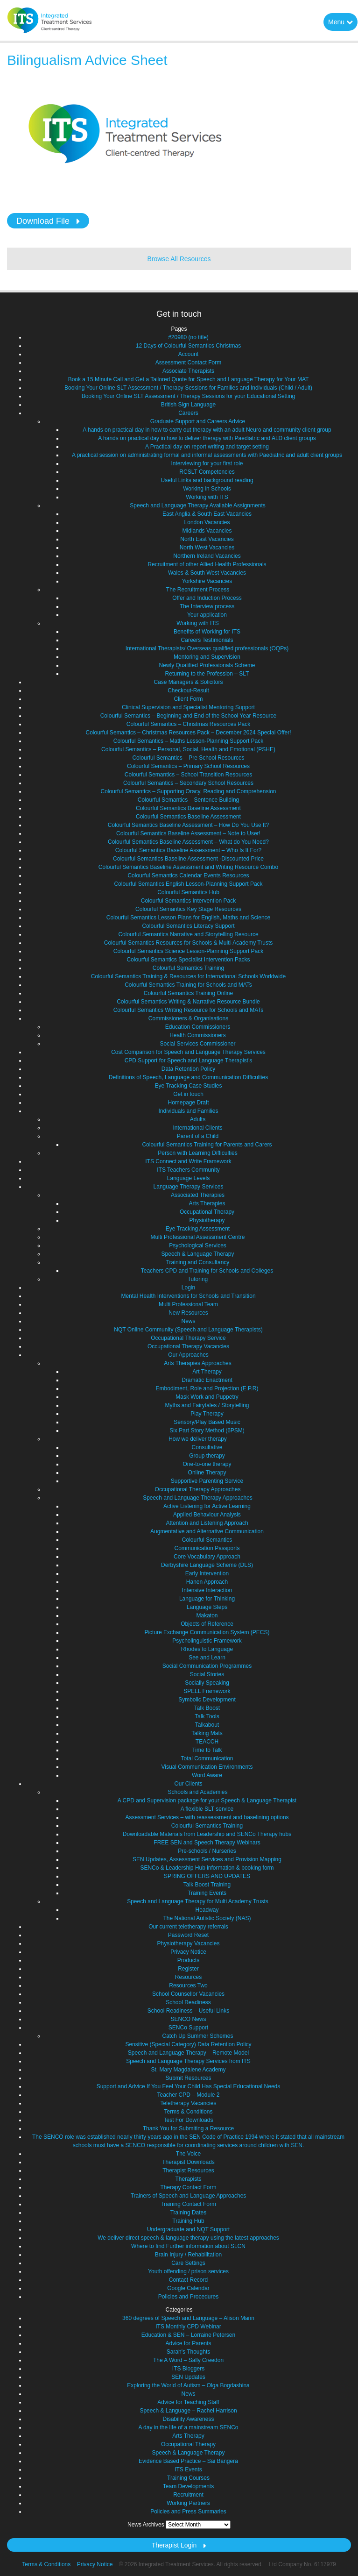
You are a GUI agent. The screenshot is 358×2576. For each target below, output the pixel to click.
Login (188, 1287)
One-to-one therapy (207, 1464)
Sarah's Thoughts (188, 2351)
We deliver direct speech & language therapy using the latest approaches (188, 2237)
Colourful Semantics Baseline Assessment (188, 808)
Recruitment (188, 2494)
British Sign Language (188, 404)
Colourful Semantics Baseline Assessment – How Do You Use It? (188, 825)
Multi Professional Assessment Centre (197, 1237)
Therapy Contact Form (188, 2187)
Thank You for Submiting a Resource (188, 2128)
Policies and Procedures (188, 2296)
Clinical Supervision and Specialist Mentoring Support (188, 707)
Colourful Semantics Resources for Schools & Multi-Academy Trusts (188, 942)
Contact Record (188, 2280)
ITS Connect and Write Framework (188, 1161)
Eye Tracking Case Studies (188, 1085)
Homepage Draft (188, 1102)
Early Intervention (207, 1573)
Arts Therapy (188, 2436)
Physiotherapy (207, 1220)
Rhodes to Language (207, 1649)
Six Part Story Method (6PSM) (207, 1430)
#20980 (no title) (188, 337)
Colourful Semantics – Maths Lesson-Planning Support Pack (188, 741)
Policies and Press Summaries (188, 2511)
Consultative (206, 1447)
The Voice (188, 2153)
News (188, 1321)
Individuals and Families (188, 1111)
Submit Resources (188, 2078)
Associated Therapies (198, 1195)
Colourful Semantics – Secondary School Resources (188, 783)
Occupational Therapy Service (188, 1338)
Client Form (188, 699)
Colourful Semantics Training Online (188, 993)
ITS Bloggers (188, 2368)
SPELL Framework (206, 1691)
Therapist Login (174, 2545)
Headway (206, 1910)
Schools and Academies (197, 1792)
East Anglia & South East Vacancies (207, 514)
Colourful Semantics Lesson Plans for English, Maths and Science (188, 917)
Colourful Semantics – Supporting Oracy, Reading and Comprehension (188, 791)
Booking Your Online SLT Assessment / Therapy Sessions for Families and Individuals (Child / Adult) (188, 387)
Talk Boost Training (207, 1884)
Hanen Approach (207, 1582)
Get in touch (188, 1094)
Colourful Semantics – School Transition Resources (188, 774)
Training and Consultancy (198, 1262)
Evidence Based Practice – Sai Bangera (188, 2461)
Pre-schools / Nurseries (207, 1851)
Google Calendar (188, 2288)
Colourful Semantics (207, 1540)
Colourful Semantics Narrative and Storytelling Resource (188, 934)
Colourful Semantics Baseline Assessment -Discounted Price (188, 858)
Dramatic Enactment (207, 1380)
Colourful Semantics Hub (188, 892)
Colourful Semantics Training (188, 968)
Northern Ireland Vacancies (207, 556)
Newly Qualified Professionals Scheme (207, 665)
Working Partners (188, 2503)
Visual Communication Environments (207, 1767)
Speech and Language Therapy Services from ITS (188, 2061)
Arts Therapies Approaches (198, 1363)
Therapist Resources (188, 2170)
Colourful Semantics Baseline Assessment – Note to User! (188, 833)
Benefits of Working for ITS (207, 631)
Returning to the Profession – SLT (207, 673)
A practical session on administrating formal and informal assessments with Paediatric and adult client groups (207, 455)
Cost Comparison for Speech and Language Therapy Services (188, 1052)
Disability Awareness (188, 2419)
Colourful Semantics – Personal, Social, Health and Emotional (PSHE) (188, 749)
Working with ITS (207, 497)
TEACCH (207, 1741)
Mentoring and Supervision (207, 657)
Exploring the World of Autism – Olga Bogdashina (188, 2385)
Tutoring (198, 1279)
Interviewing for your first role (207, 463)
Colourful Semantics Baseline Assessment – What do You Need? (188, 842)
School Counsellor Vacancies (188, 1994)
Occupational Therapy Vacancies (188, 1346)
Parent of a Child (197, 1136)
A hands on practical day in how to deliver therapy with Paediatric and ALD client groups (207, 438)
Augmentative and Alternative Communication (207, 1531)
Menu (340, 22)
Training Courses (188, 2478)
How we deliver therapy (197, 1439)
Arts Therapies (207, 1203)
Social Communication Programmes (207, 1666)
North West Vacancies (207, 547)
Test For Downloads (188, 2120)
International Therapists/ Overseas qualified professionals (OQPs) (207, 648)
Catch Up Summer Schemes (197, 2036)
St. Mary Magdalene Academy (188, 2069)
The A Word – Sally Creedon (188, 2360)
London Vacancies (207, 522)
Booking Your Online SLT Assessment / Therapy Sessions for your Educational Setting (188, 396)
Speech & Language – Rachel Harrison (188, 2410)
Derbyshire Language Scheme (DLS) (207, 1565)
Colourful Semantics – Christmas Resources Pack (188, 724)
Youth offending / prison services (188, 2271)
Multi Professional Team (188, 1304)
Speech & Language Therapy (197, 1254)
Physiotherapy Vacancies (188, 1943)
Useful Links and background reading (207, 480)
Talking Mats (207, 1733)
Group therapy (207, 1455)
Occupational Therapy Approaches (198, 1489)
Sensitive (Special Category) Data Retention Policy (188, 2044)
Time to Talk (207, 1750)
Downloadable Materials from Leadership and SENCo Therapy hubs (207, 1834)
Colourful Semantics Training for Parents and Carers (207, 1144)
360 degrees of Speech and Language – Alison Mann (188, 2318)
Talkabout (207, 1725)
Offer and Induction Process (207, 598)
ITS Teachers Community (188, 1170)
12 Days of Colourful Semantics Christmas (188, 345)
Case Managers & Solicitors (188, 682)
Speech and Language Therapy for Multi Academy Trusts (197, 1901)
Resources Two (188, 1985)
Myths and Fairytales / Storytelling (207, 1405)
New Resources (188, 1312)
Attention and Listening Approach (207, 1523)
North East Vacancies (207, 539)
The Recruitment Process (197, 589)
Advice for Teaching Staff (188, 2402)
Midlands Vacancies (207, 530)
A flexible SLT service (207, 1809)
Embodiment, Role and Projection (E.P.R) (207, 1388)
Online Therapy (207, 1472)
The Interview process (207, 606)
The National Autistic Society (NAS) (207, 1918)
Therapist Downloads (188, 2162)
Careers (188, 413)
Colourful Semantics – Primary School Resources (188, 766)
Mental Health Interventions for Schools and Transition (188, 1296)
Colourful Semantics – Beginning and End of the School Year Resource (188, 715)
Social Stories (207, 1674)
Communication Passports (206, 1548)
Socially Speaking (207, 1682)
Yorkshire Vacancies (207, 581)
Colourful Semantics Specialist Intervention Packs (188, 959)
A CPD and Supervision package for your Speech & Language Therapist (207, 1800)
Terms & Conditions (188, 2111)
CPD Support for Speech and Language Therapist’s (189, 1060)
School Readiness (188, 2002)
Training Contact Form (188, 2204)
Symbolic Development (207, 1699)
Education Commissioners (197, 1027)
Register (188, 1968)
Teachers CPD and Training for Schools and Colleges (207, 1270)
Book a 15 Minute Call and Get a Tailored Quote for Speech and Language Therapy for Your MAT (188, 379)
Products (188, 1960)
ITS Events (188, 2469)
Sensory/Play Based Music (207, 1422)
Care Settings (188, 2263)
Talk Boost (207, 1708)
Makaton (207, 1615)
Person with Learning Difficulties (198, 1153)
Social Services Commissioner (197, 1043)
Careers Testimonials (207, 640)
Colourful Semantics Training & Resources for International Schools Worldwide (188, 976)
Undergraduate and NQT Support (188, 2229)
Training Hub (188, 2221)
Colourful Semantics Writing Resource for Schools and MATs (188, 1010)
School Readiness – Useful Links (188, 2010)
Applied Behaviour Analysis (207, 1514)
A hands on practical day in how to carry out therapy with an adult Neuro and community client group (207, 430)
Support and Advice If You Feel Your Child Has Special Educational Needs (189, 2086)
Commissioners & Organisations (188, 1018)
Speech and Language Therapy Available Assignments (197, 505)
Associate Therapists (188, 371)
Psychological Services (197, 1245)
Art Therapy (206, 1371)
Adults (197, 1119)
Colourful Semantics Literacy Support (188, 926)
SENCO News (188, 2019)
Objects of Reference (207, 1624)
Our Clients (188, 1783)
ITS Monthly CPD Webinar (188, 2326)
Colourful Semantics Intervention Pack (188, 900)
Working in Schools (207, 488)
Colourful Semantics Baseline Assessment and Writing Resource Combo (188, 867)
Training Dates (188, 2212)
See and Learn (207, 1657)
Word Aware (207, 1775)
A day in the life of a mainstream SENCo (188, 2427)
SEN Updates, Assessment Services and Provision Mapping (207, 1859)
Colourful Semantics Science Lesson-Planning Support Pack (188, 951)
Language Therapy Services (189, 1186)
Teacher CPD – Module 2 (188, 2095)
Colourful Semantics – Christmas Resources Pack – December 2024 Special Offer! (188, 732)
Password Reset (188, 1935)
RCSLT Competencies (206, 472)
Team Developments (188, 2486)
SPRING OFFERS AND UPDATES (207, 1876)
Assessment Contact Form (188, 362)
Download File (43, 221)
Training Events (207, 1893)
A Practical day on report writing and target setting (207, 446)
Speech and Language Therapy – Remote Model (188, 2052)
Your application (207, 615)
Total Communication (207, 1758)
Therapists (188, 2179)
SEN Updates (188, 2377)
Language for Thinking (207, 1598)
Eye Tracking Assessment (198, 1228)
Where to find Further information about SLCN (188, 2246)
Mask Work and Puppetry (207, 1397)
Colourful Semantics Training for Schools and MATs (188, 985)
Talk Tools (207, 1716)
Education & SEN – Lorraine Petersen (188, 2335)
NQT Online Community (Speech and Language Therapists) (188, 1329)
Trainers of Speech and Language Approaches (188, 2195)
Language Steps (207, 1607)
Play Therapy (206, 1413)
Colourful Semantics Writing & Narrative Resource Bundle (188, 1001)
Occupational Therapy (207, 1212)
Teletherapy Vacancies (189, 2103)
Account (188, 354)
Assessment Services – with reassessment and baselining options (206, 1817)
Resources (188, 1977)
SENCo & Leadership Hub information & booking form (207, 1867)
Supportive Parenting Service (207, 1481)
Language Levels (188, 1178)
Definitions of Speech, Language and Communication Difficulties (188, 1077)
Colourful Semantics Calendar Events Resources (188, 875)
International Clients (197, 1127)
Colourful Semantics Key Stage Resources (188, 909)
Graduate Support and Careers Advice (197, 421)
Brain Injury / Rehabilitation (188, 2254)
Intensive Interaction (207, 1590)
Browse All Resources (179, 259)
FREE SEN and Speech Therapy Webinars (207, 1842)
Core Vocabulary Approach (207, 1556)
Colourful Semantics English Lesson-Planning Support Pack (188, 884)
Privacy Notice (188, 1952)
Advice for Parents (188, 2343)
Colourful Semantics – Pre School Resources (188, 757)
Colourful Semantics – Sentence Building (188, 800)
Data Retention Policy (188, 1069)
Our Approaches (188, 1355)
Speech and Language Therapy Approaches (198, 1497)
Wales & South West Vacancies (207, 572)
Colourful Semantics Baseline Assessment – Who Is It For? (188, 850)
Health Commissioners (197, 1035)
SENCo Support (188, 2027)
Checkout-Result (188, 690)
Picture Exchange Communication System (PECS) (206, 1632)
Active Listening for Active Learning (207, 1506)
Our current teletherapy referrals (188, 1926)
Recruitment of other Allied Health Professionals (206, 564)
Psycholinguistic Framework (207, 1640)
